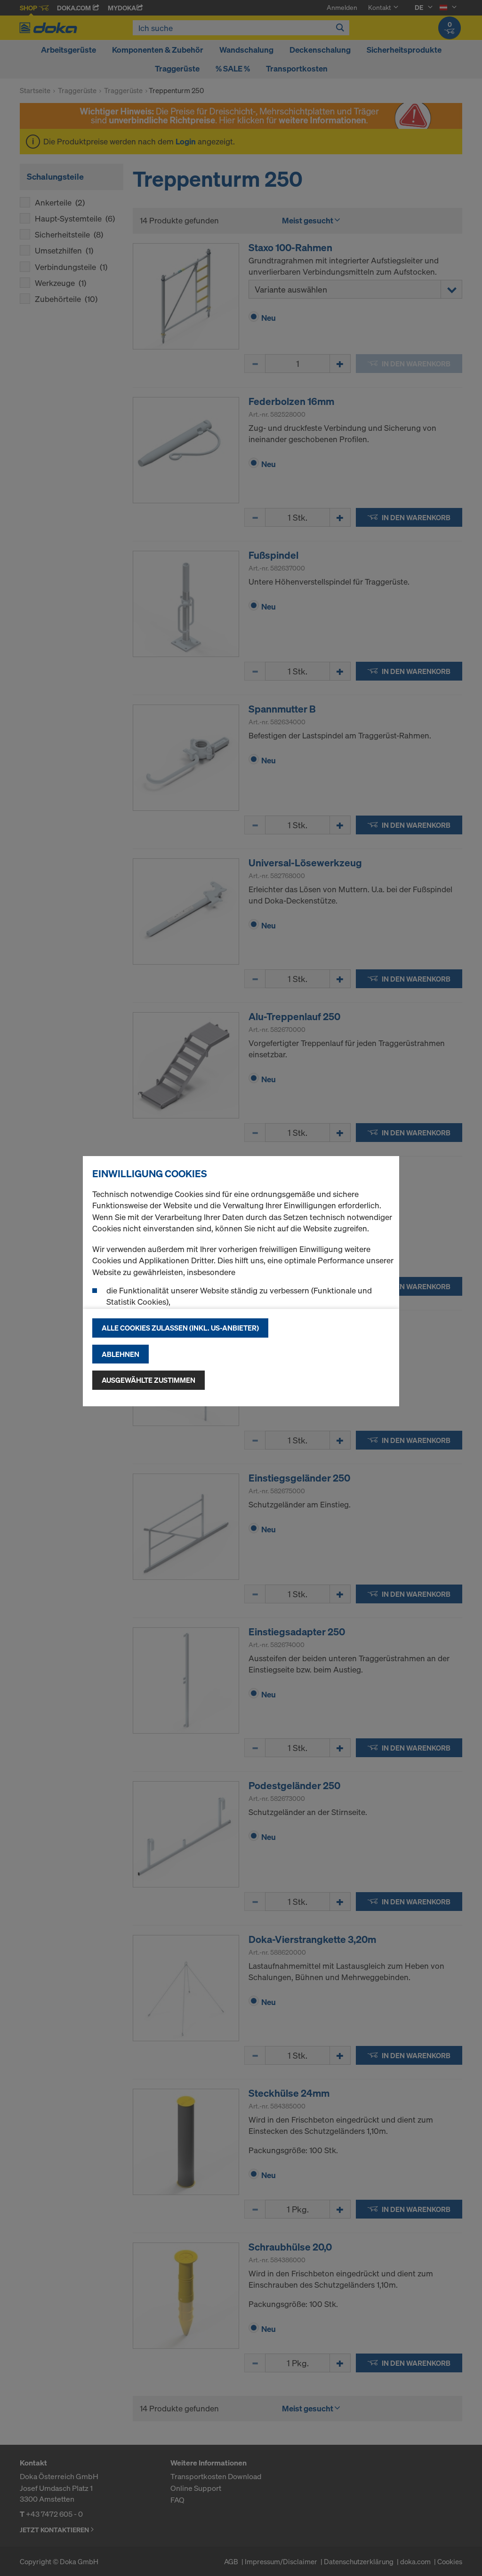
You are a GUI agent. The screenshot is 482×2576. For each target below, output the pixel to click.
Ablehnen (120, 1354)
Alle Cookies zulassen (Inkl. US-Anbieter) (180, 1327)
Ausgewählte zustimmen (148, 1380)
